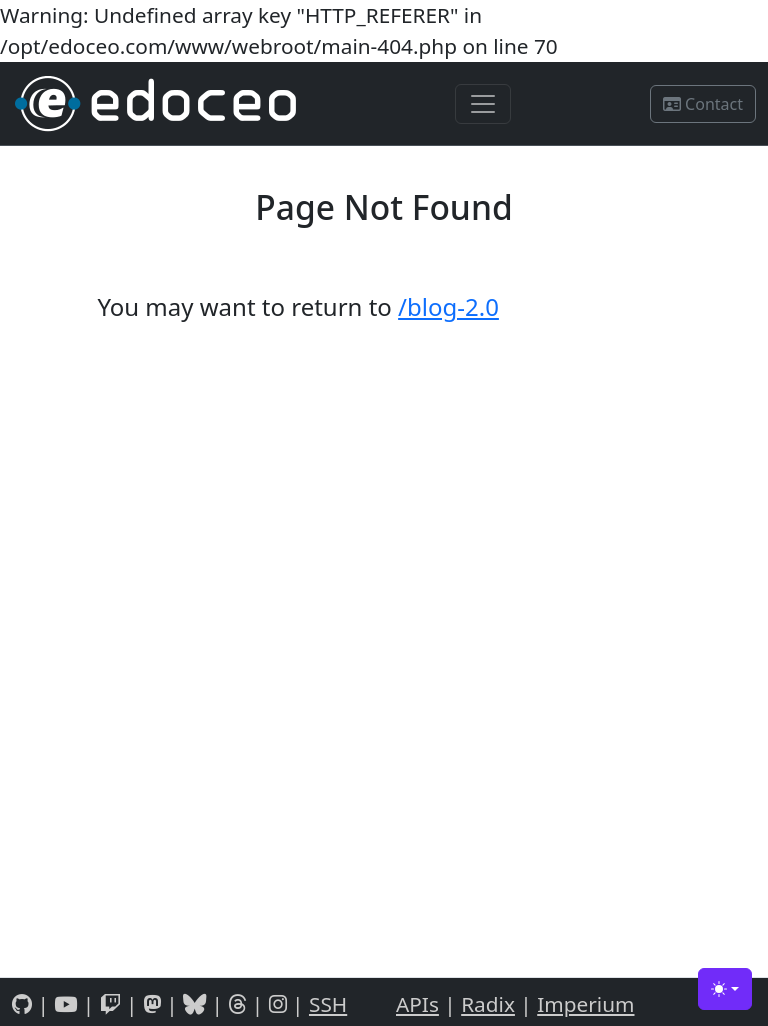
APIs (417, 1004)
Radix (488, 1004)
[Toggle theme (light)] (725, 989)
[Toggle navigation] (483, 104)
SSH (328, 1004)
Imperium (585, 1004)
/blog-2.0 (448, 306)
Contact (703, 104)
